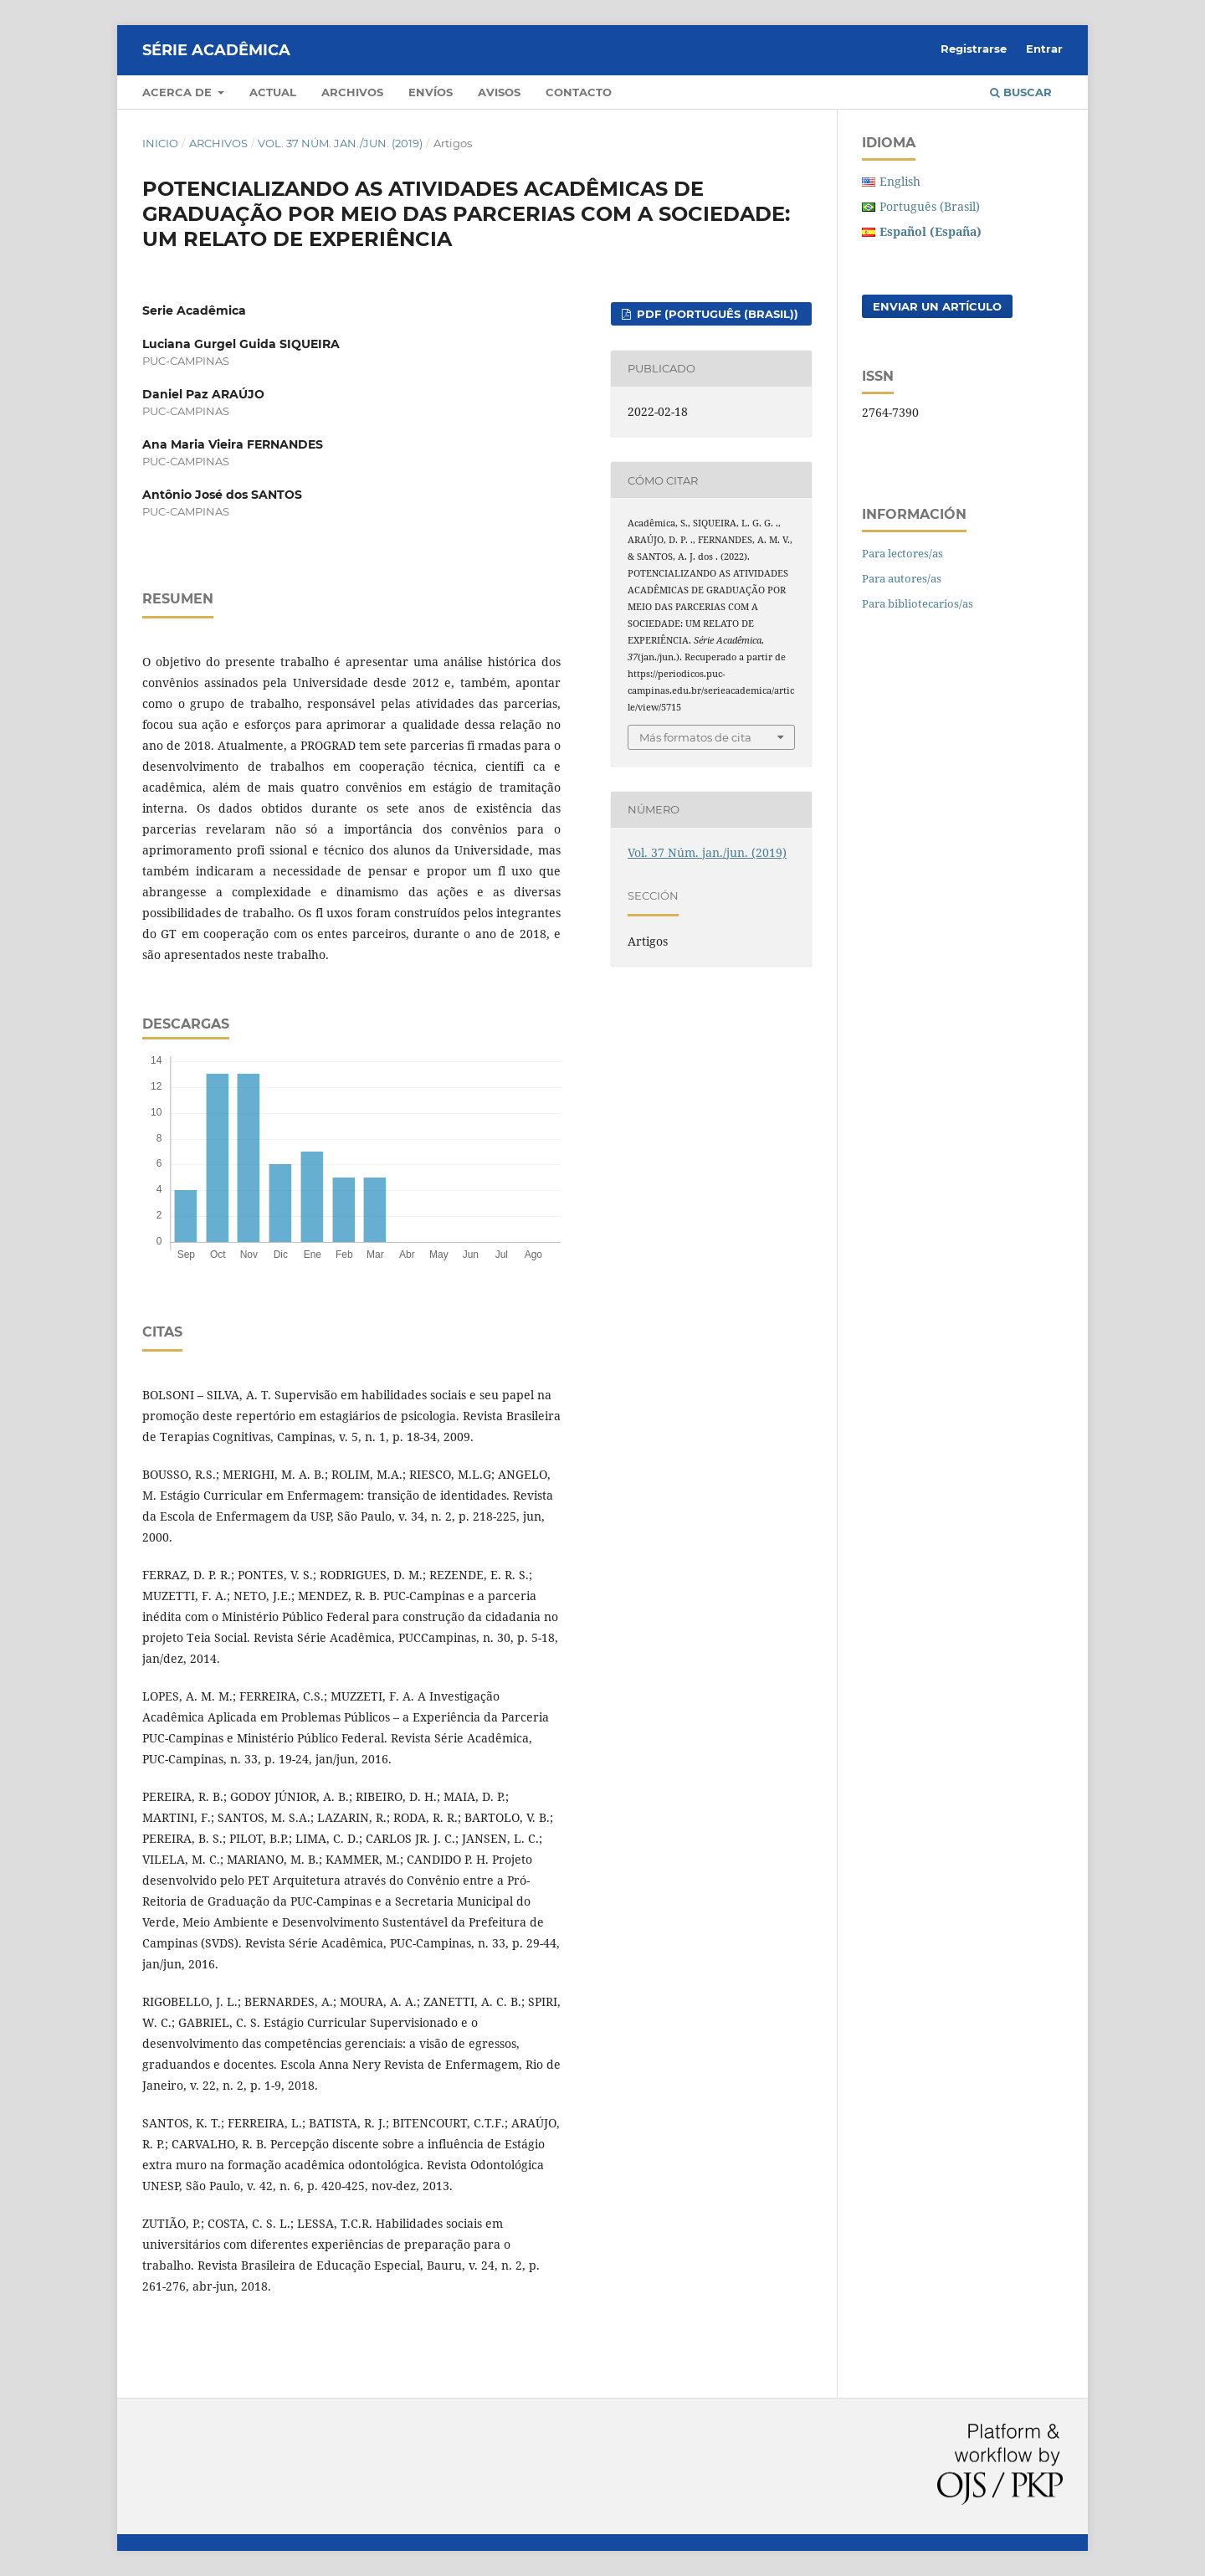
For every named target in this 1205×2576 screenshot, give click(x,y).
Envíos (430, 92)
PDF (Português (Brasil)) (715, 314)
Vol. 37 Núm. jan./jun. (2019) (340, 143)
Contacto (579, 92)
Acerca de (178, 92)
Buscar (1021, 92)
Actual (272, 92)
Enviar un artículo (937, 306)
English (899, 181)
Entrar (1044, 48)
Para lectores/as (902, 553)
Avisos (499, 92)
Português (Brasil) (929, 206)
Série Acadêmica (216, 50)
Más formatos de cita (695, 737)
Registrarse (974, 48)
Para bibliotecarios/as (917, 603)
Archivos (352, 92)
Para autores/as (901, 578)
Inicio (160, 143)
